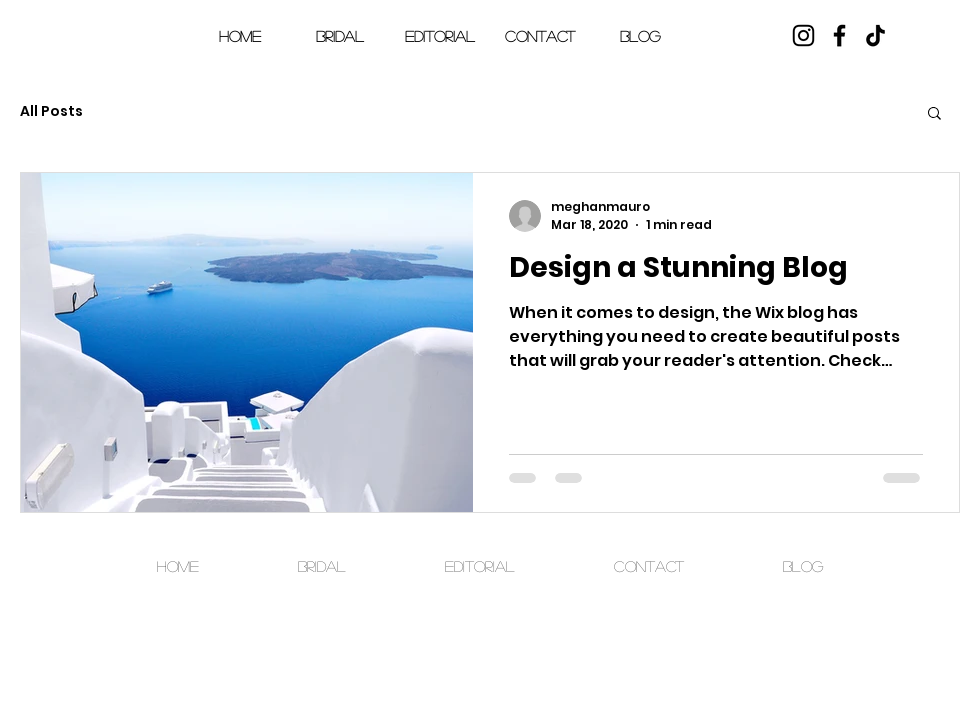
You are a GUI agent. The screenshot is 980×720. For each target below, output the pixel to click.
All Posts (51, 111)
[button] (935, 48)
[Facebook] (839, 35)
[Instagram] (803, 35)
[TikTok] (875, 35)
